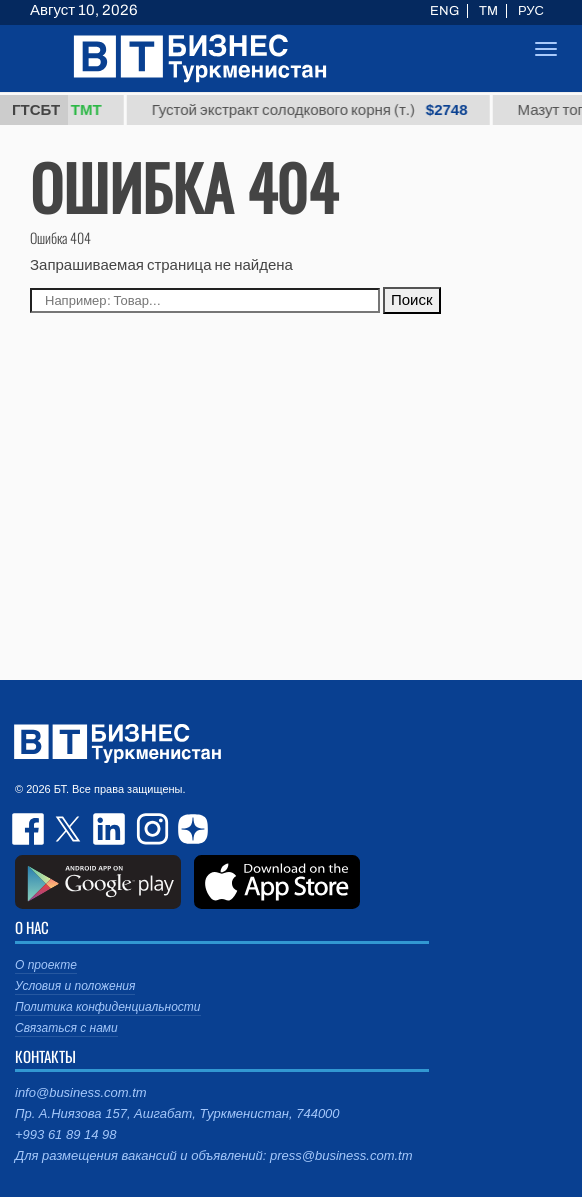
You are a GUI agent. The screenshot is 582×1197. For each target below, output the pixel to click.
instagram (150, 829)
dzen (190, 829)
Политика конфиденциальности (108, 1007)
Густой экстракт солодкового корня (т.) (323, 110)
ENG (444, 11)
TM (488, 11)
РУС (531, 11)
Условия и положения (75, 986)
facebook (30, 829)
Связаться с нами (66, 1028)
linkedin (110, 829)
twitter (70, 829)
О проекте (46, 965)
